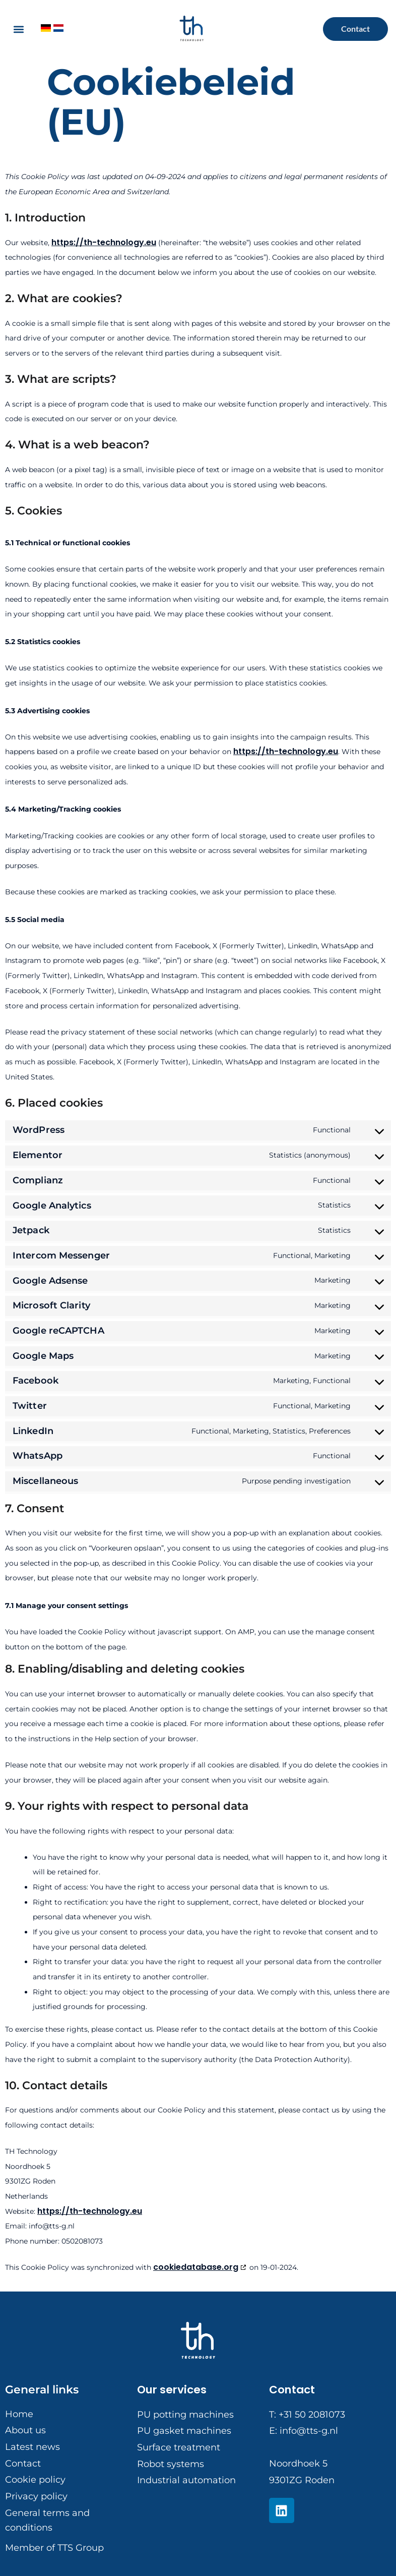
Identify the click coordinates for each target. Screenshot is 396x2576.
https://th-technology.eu (103, 242)
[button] (18, 29)
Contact (292, 2389)
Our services (172, 2389)
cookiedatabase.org (195, 2267)
